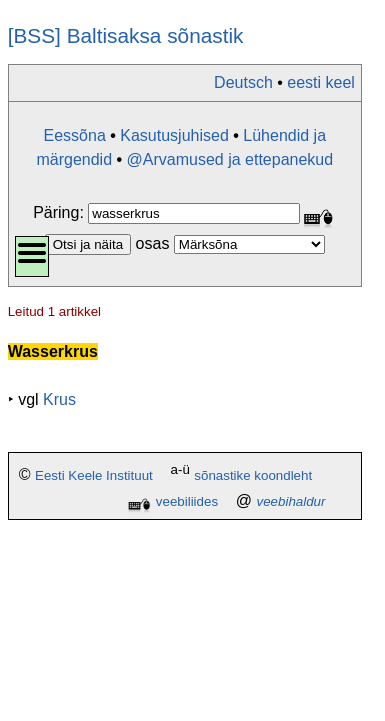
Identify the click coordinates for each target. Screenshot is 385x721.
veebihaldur (291, 501)
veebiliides (187, 501)
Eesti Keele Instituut (94, 476)
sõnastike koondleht (253, 476)
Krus (59, 399)
